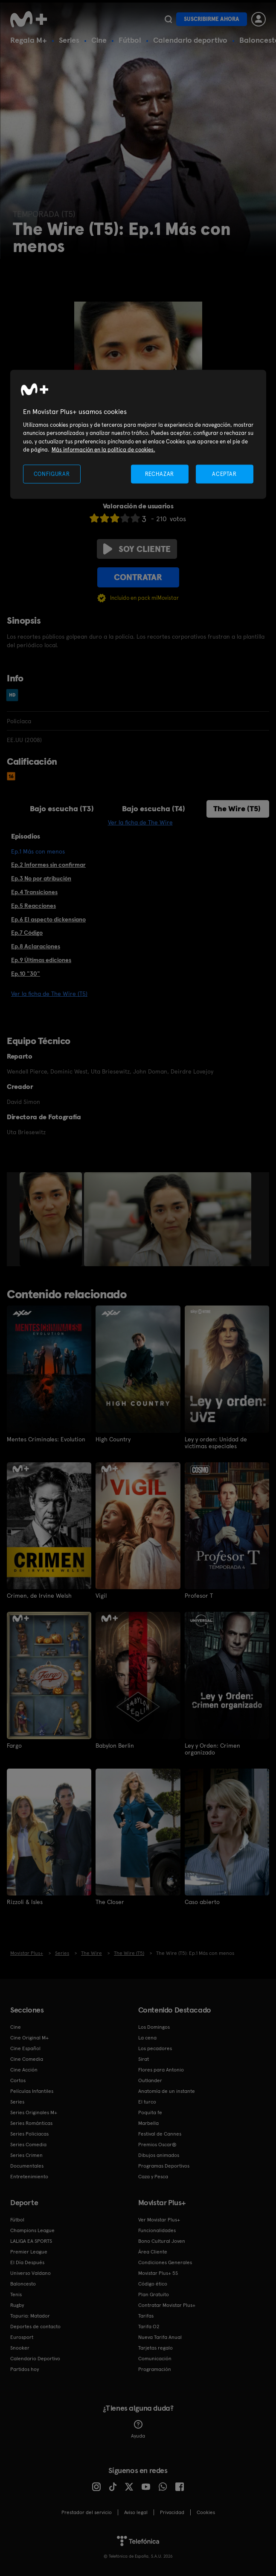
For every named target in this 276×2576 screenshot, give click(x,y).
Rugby (17, 2305)
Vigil (101, 1595)
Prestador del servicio (86, 2512)
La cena (147, 2038)
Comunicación (154, 2359)
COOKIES (206, 2512)
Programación (154, 2369)
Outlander (150, 2080)
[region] (138, 434)
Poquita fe (150, 2112)
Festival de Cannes (159, 2134)
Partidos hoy (24, 2369)
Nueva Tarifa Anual (160, 2337)
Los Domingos (154, 2027)
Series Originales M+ (33, 2112)
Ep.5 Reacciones (33, 905)
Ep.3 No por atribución (41, 878)
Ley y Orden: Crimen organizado (212, 1749)
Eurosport (21, 2337)
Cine (99, 39)
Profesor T (199, 1595)
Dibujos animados (158, 2155)
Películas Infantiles (31, 2091)
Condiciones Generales (165, 2262)
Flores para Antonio (161, 2070)
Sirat (143, 2059)
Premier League (28, 2252)
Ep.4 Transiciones (34, 892)
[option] (52, 1219)
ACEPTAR (224, 474)
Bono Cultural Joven (161, 2241)
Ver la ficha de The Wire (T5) (49, 993)
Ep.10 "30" (25, 973)
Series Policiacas (29, 2134)
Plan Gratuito (153, 2294)
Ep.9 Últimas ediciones (41, 959)
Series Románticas (31, 2123)
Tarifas (146, 2316)
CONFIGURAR (52, 474)
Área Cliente (152, 2252)
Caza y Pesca (153, 2177)
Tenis (16, 2294)
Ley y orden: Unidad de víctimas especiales (216, 1442)
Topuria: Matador (30, 2316)
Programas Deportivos (163, 2166)
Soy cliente (137, 549)
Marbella (148, 2123)
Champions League (32, 2230)
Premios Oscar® (157, 2145)
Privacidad (172, 2512)
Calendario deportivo (190, 39)
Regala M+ (28, 39)
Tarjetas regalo (155, 2348)
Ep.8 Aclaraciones (35, 946)
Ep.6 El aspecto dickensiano (48, 919)
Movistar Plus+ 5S (158, 2273)
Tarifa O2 (149, 2327)
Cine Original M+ (29, 2038)
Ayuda (138, 2429)
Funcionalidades (157, 2230)
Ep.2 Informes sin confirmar (48, 864)
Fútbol (130, 39)
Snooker (19, 2348)
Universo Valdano (30, 2273)
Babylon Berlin (115, 1745)
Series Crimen (26, 2155)
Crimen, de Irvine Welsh (39, 1595)
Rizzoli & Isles (25, 1901)
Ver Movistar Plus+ (159, 2220)
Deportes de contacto (35, 2327)
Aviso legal (136, 2512)
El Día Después (27, 2262)
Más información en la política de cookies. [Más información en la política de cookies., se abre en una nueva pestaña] (103, 449)
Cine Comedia (26, 2059)
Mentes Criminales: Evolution (46, 1439)
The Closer (110, 1901)
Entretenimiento (29, 2177)
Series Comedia (28, 2145)
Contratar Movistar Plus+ (166, 2305)
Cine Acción (24, 2070)
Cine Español (25, 2048)
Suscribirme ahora (211, 19)
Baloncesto (23, 2284)
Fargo (14, 1745)
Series (69, 39)
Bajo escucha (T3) (62, 808)
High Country (113, 1439)
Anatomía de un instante (166, 2091)
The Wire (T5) (237, 808)
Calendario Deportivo (35, 2359)
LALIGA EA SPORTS (31, 2241)
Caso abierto (202, 1901)
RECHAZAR (159, 474)
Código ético (152, 2284)
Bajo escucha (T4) (153, 808)
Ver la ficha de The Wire (140, 822)
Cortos (18, 2080)
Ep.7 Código (27, 932)
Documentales (27, 2166)
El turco (147, 2102)
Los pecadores (155, 2048)
